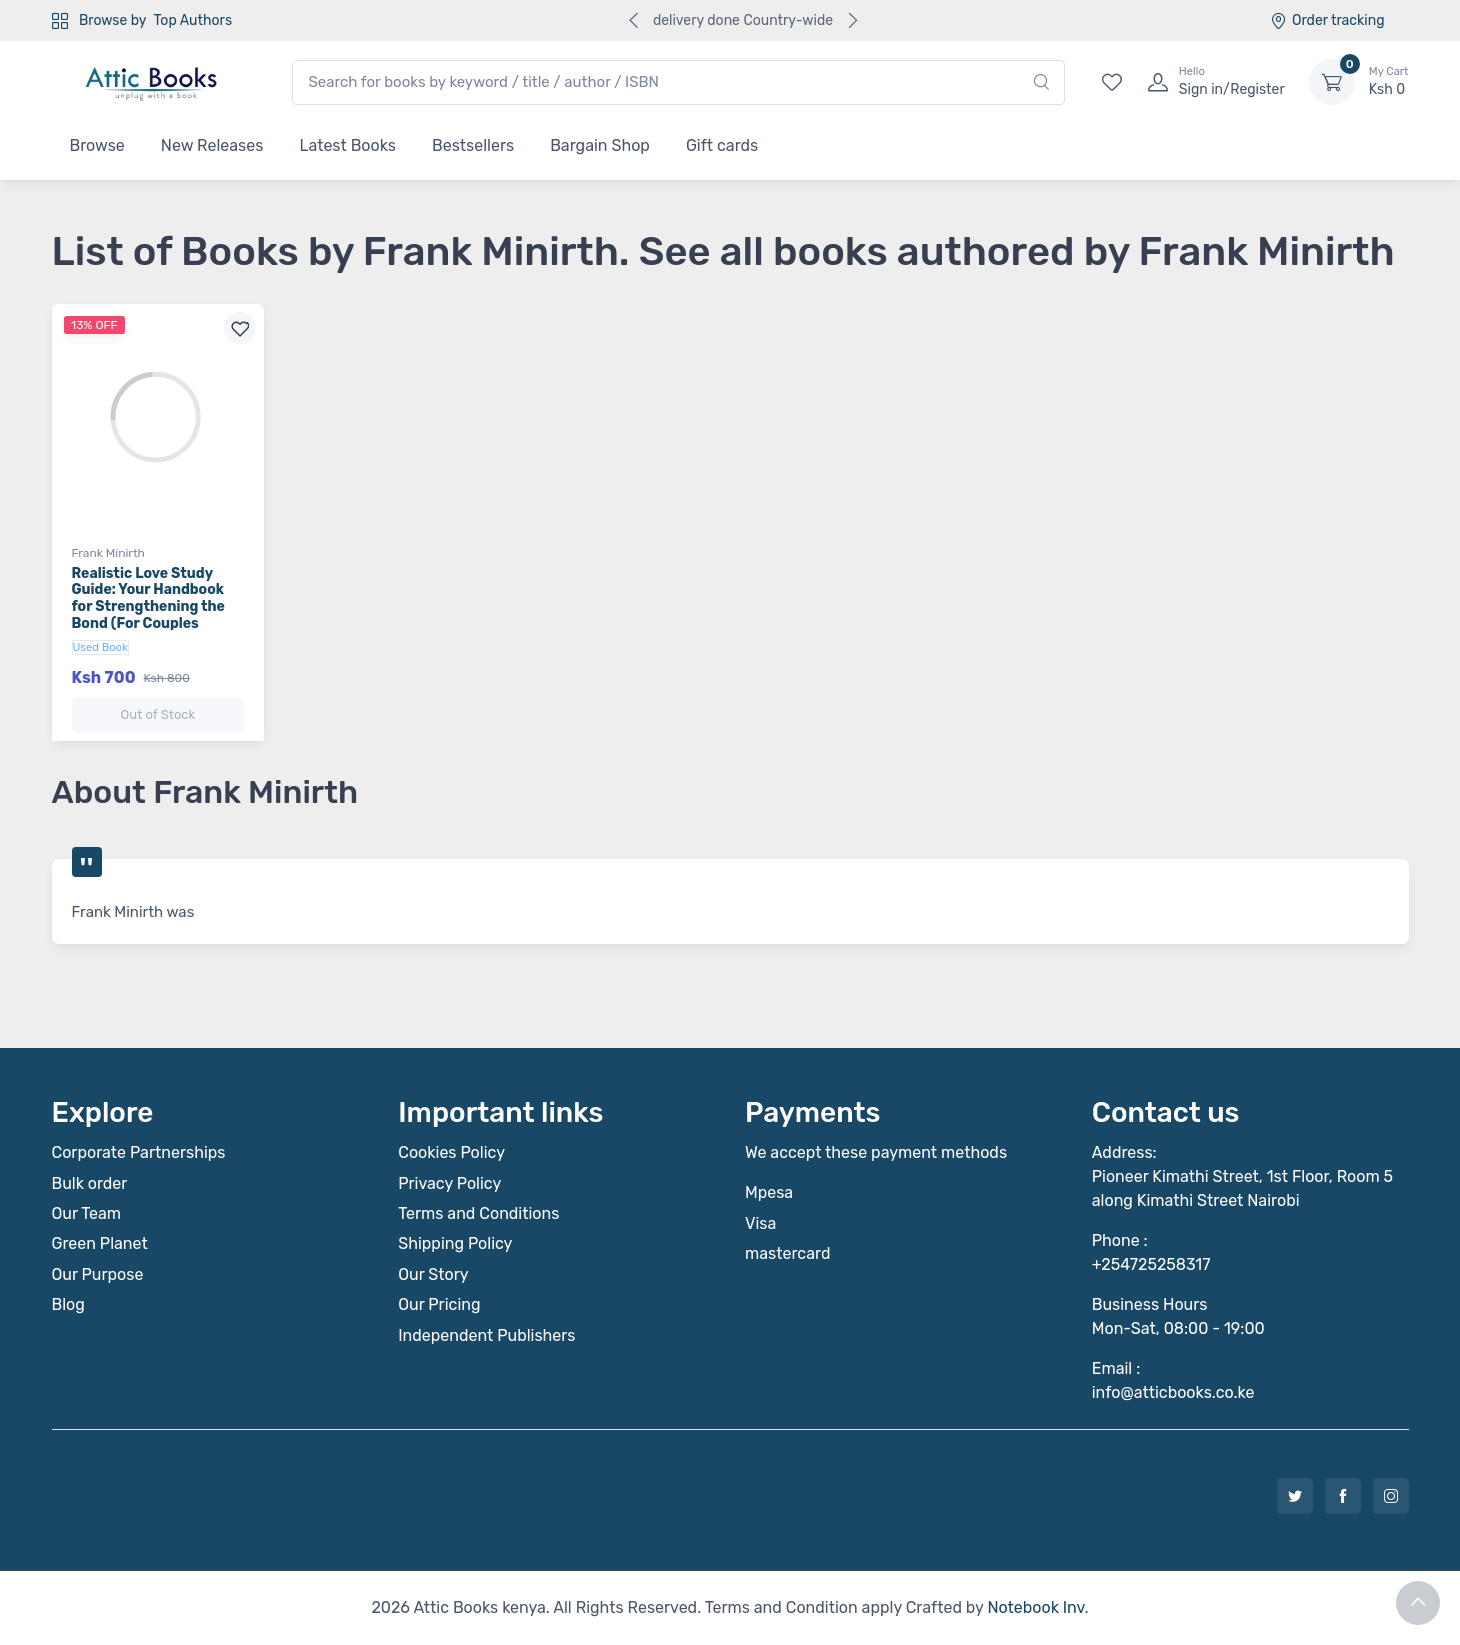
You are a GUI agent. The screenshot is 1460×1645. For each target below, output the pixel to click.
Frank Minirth (108, 553)
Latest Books (347, 145)
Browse (97, 145)
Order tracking (1327, 20)
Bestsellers (473, 145)
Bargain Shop (600, 145)
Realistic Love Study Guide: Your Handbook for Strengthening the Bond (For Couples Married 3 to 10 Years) (148, 607)
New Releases (212, 145)
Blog (68, 1304)
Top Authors (193, 20)
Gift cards (722, 145)
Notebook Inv (1035, 1607)
